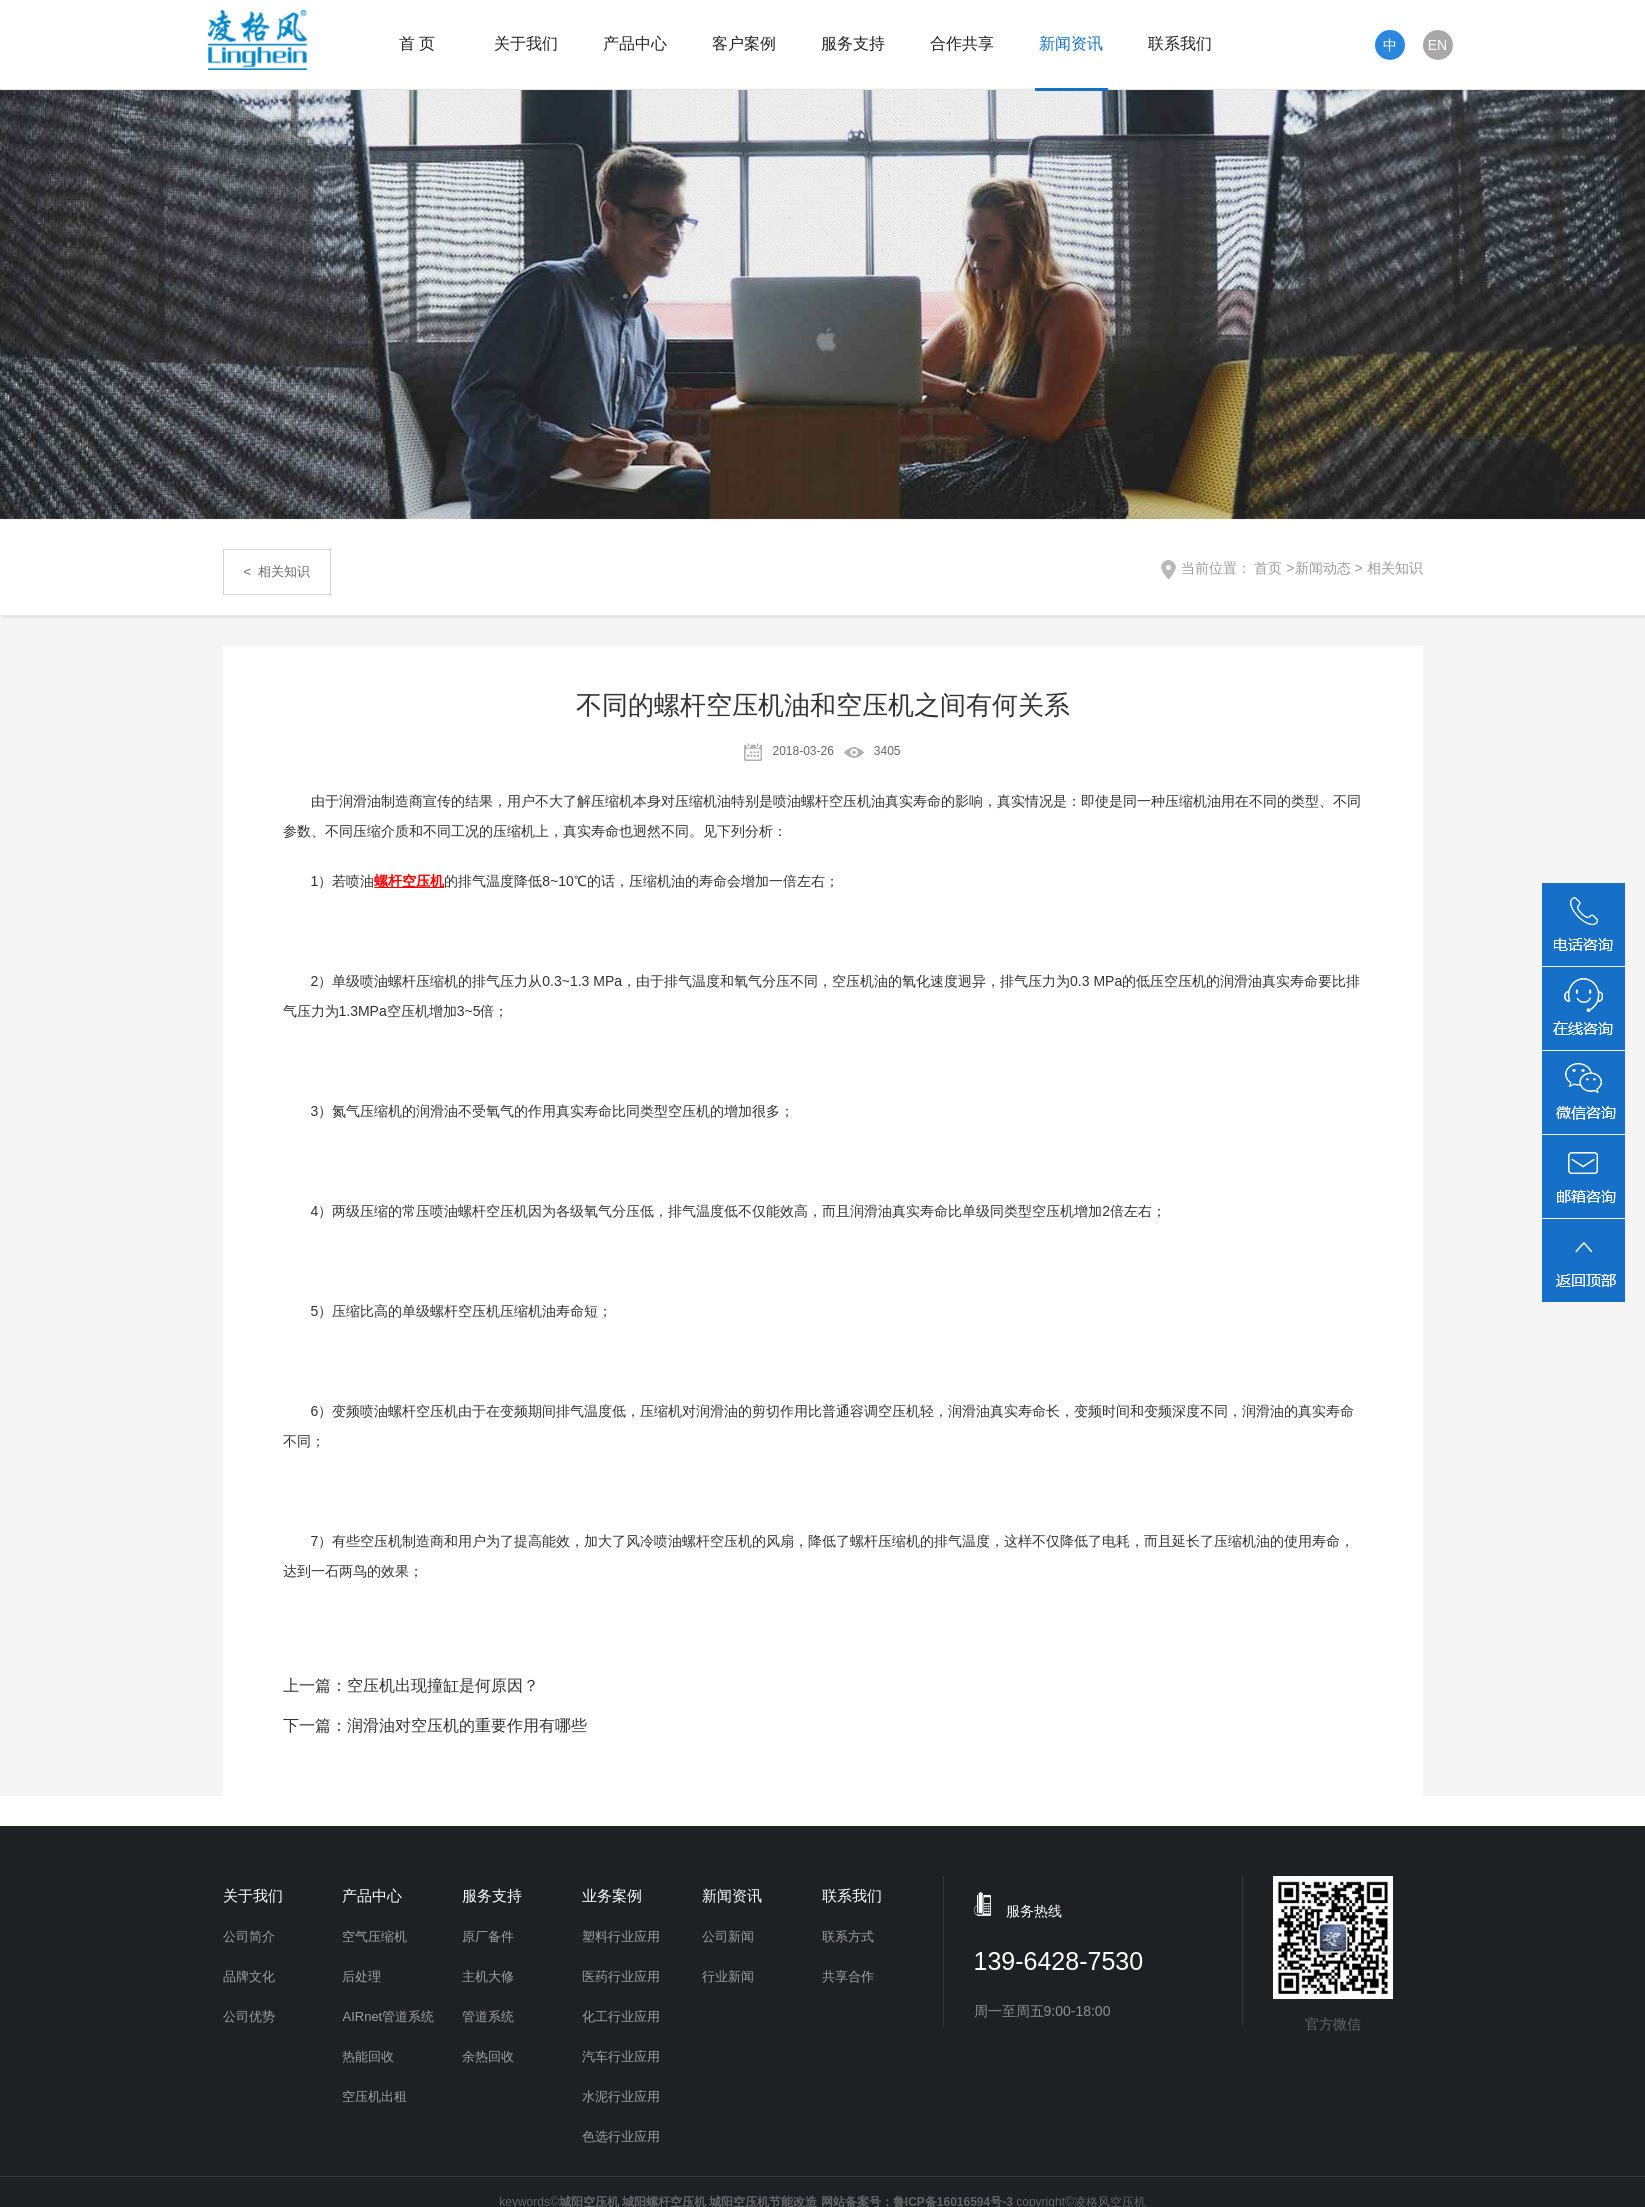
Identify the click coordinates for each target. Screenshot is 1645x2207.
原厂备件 (488, 1936)
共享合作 (848, 1976)
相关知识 (1395, 568)
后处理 (361, 1976)
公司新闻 (728, 1936)
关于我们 (526, 43)
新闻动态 (1323, 568)
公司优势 (249, 2016)
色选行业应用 (621, 2136)
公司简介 (249, 1936)
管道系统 (488, 2016)
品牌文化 (249, 1976)
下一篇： (435, 1725)
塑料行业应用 (621, 1936)
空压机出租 (374, 2096)
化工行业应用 (621, 2016)
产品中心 (635, 43)
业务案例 (612, 1895)
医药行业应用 (621, 1976)
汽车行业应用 (621, 2056)
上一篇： (411, 1685)
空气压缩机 (374, 1936)
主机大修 (488, 1976)
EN (1437, 45)
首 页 (417, 43)
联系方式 (848, 1936)
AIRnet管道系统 (388, 2016)
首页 (1268, 568)
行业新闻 (728, 1976)
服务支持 (853, 43)
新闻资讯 (1071, 43)
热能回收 (368, 2056)
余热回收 (488, 2056)
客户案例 (744, 43)
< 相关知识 (277, 571)
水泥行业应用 (621, 2096)
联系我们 (1180, 43)
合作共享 (962, 43)
